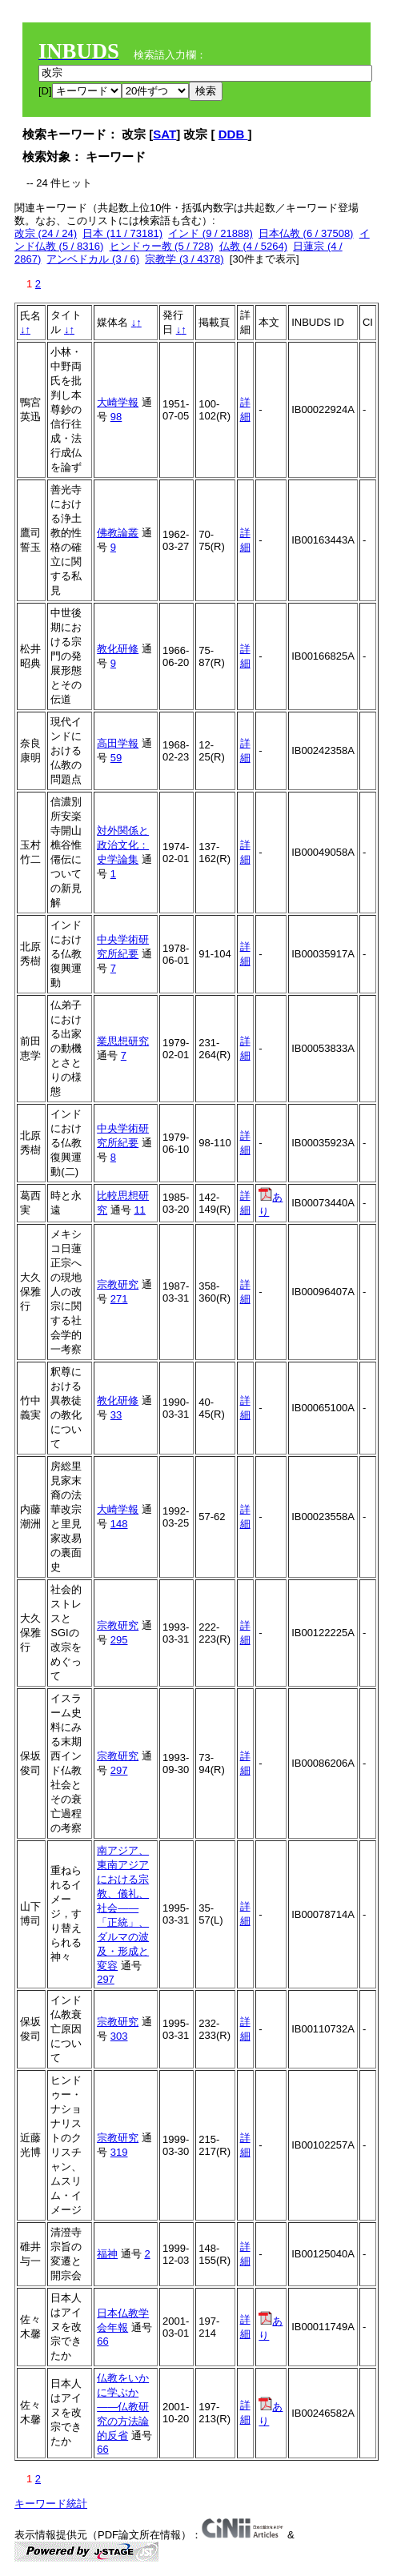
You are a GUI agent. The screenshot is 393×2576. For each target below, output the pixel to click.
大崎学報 (117, 402)
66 (102, 2341)
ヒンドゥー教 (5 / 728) (162, 246)
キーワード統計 (50, 2504)
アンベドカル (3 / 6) (92, 259)
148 (119, 1524)
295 (119, 1640)
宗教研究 (117, 1284)
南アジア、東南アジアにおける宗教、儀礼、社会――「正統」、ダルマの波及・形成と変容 (123, 1908)
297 (119, 1770)
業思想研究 (123, 1041)
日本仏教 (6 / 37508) (306, 233)
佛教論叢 (117, 533)
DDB (233, 134)
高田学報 (117, 743)
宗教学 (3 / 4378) (184, 259)
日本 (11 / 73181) (122, 233)
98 (116, 417)
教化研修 (117, 649)
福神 (107, 2254)
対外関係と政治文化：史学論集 (123, 845)
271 (119, 1299)
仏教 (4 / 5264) (253, 246)
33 (116, 1415)
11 (139, 1210)
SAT (164, 134)
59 (116, 758)
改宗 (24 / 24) (45, 233)
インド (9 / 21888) (210, 233)
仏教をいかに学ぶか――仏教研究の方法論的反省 (123, 2407)
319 (119, 2152)
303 (119, 2036)
